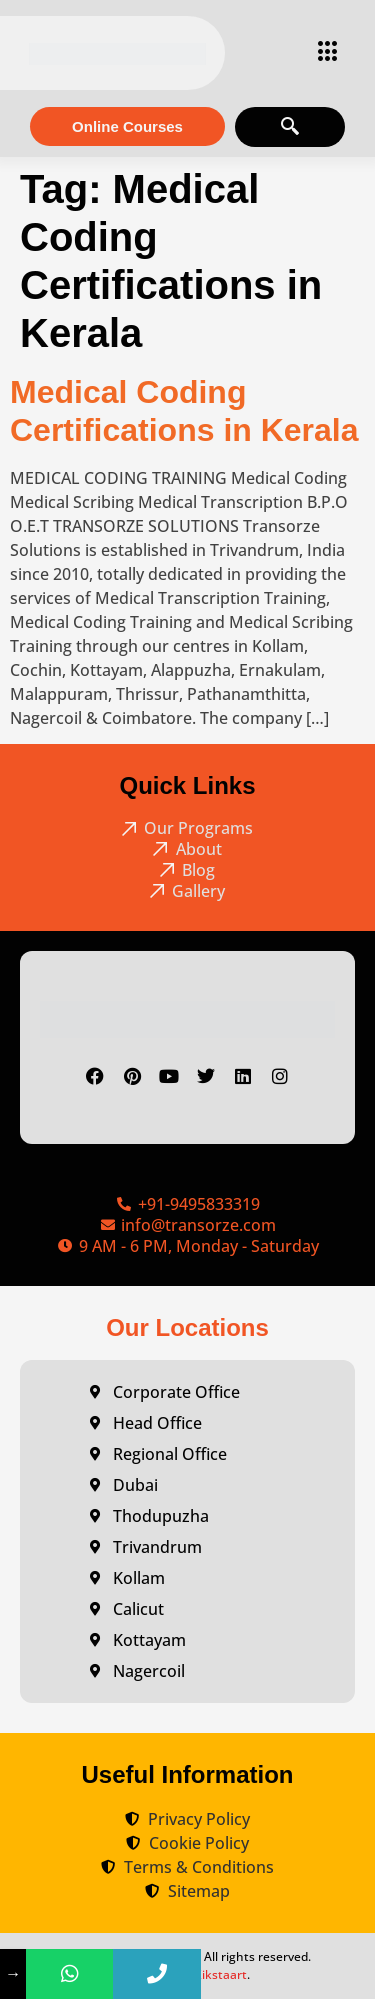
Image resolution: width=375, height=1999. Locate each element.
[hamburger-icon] (322, 53)
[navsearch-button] (290, 127)
